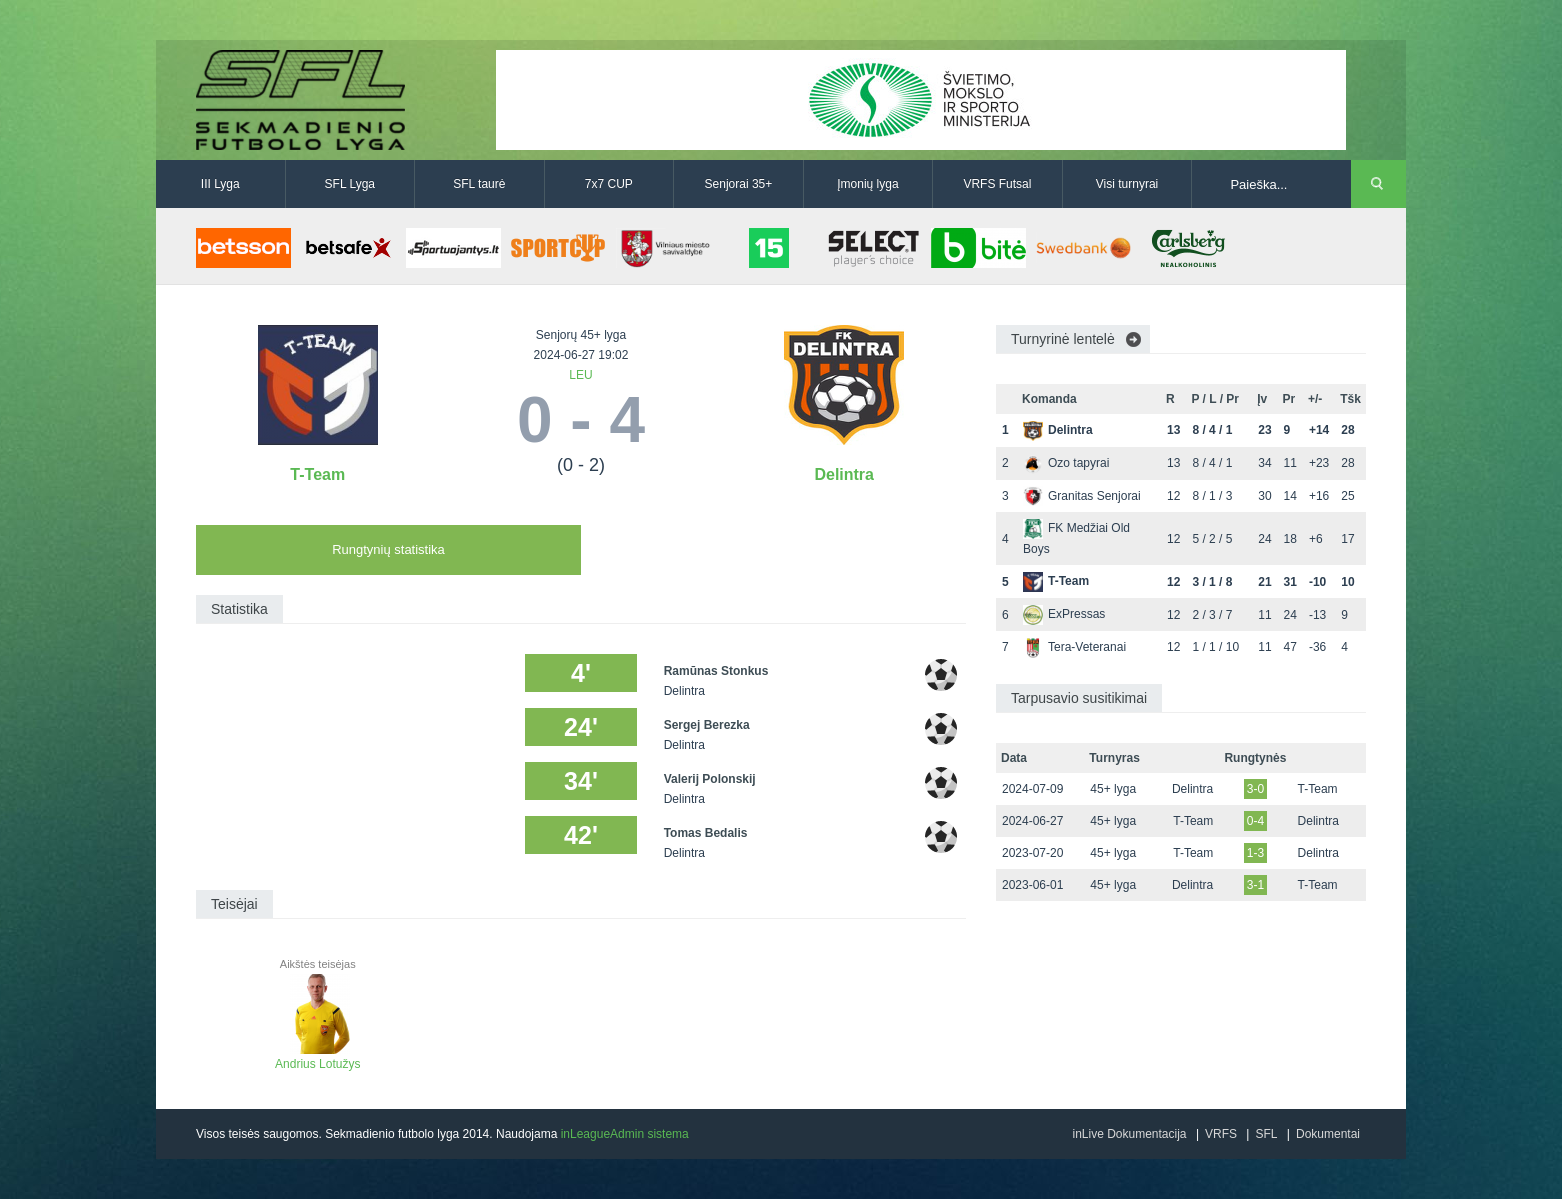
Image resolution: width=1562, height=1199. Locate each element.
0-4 (1255, 821)
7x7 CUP (609, 184)
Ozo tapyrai (1066, 463)
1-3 (1255, 853)
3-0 (1255, 789)
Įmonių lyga (867, 184)
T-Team (317, 474)
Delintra (844, 474)
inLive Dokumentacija (1129, 1134)
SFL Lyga (350, 184)
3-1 (1255, 885)
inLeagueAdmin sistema (625, 1134)
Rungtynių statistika (388, 549)
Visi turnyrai (1127, 184)
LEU (580, 375)
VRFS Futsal (997, 184)
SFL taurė (479, 184)
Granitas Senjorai (1082, 496)
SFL (1266, 1134)
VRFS (1221, 1134)
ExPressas (1064, 614)
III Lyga (220, 184)
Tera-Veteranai (1074, 647)
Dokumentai (1328, 1134)
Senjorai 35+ (739, 184)
